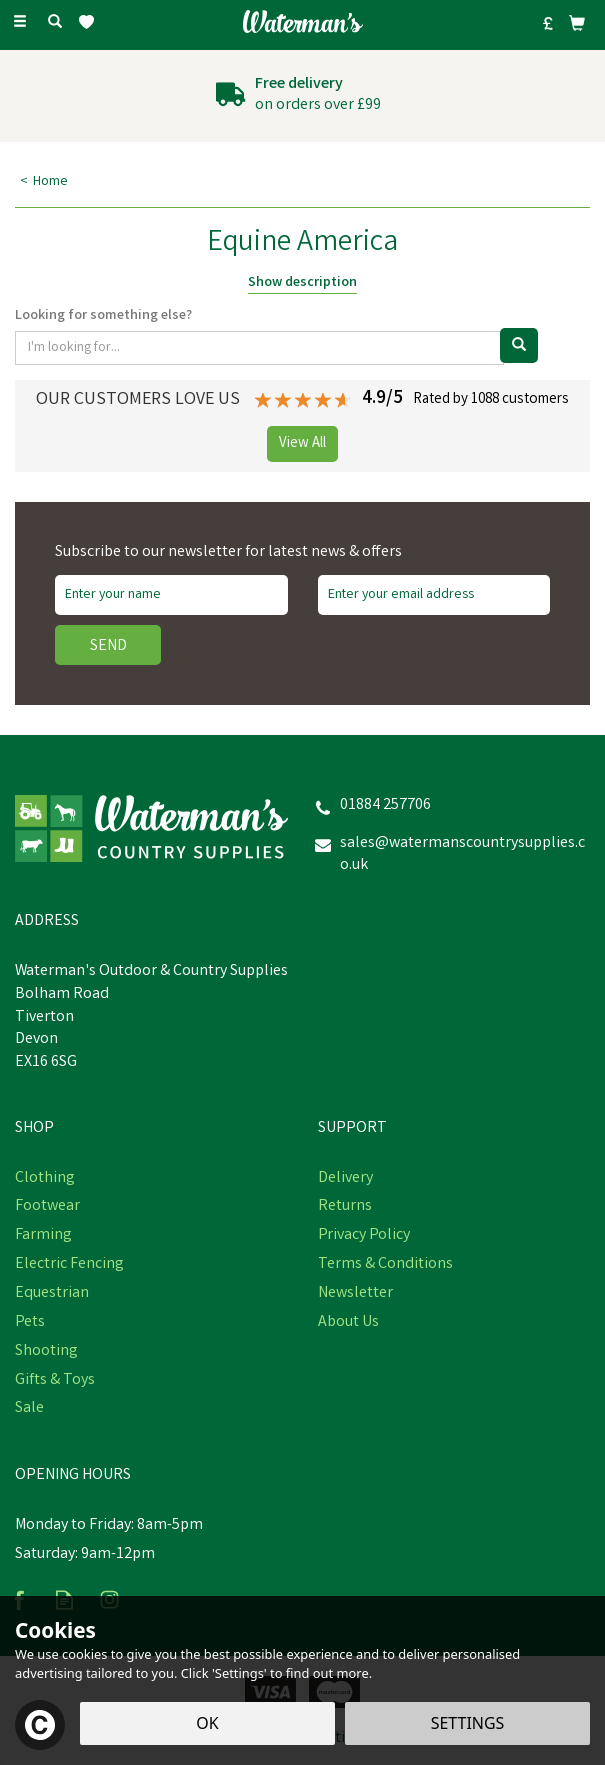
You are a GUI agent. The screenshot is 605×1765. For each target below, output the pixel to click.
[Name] (171, 595)
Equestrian (52, 1294)
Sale (29, 1409)
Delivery (345, 1179)
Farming (43, 1236)
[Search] (55, 23)
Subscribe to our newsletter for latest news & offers (228, 553)
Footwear (47, 1207)
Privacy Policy (364, 1236)
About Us (348, 1323)
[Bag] (577, 23)
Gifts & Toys (55, 1381)
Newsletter (355, 1294)
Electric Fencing (69, 1265)
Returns (345, 1207)
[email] (434, 595)
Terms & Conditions (385, 1265)
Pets (30, 1323)
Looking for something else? (103, 316)
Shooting (46, 1352)
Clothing (45, 1179)
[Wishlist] (90, 22)
